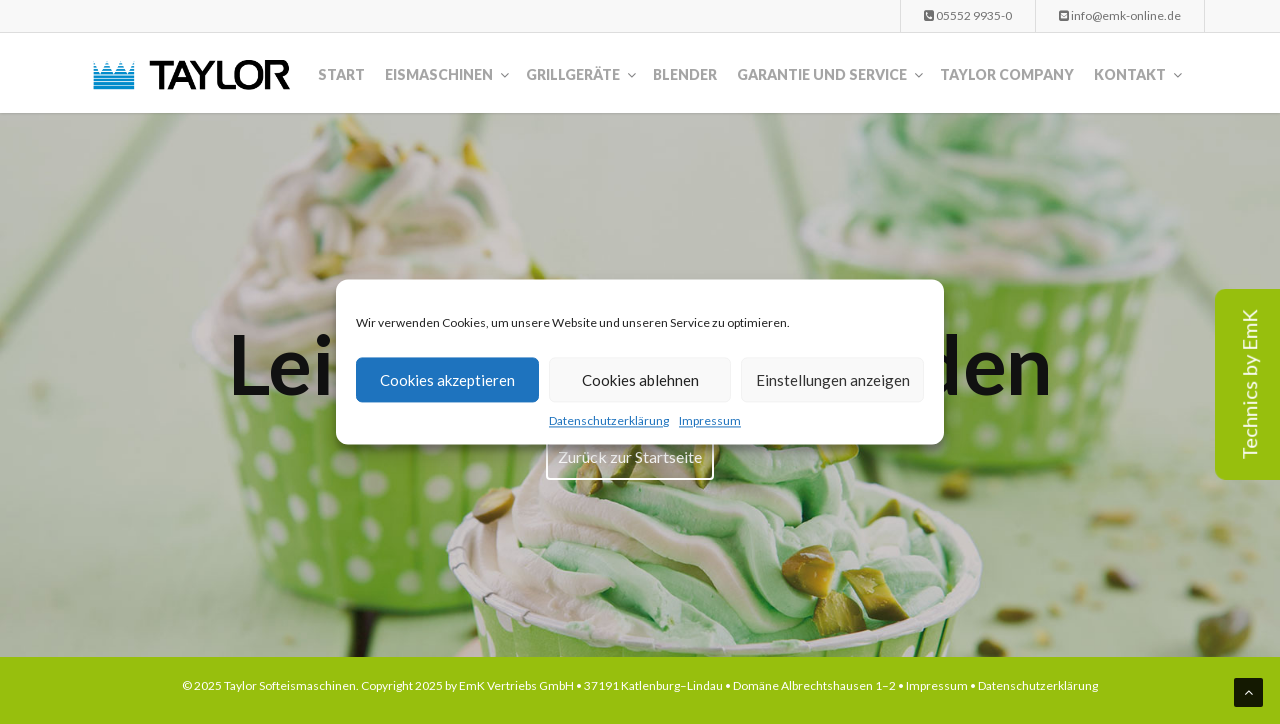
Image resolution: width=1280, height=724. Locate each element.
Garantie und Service (822, 74)
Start (341, 74)
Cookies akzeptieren (447, 380)
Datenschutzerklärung (609, 420)
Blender (685, 74)
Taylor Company (1007, 74)
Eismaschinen (439, 74)
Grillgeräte (573, 74)
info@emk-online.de (1120, 15)
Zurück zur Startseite (630, 456)
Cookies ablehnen (640, 380)
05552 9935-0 (968, 15)
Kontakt (1130, 74)
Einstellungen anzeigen (833, 380)
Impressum (710, 420)
